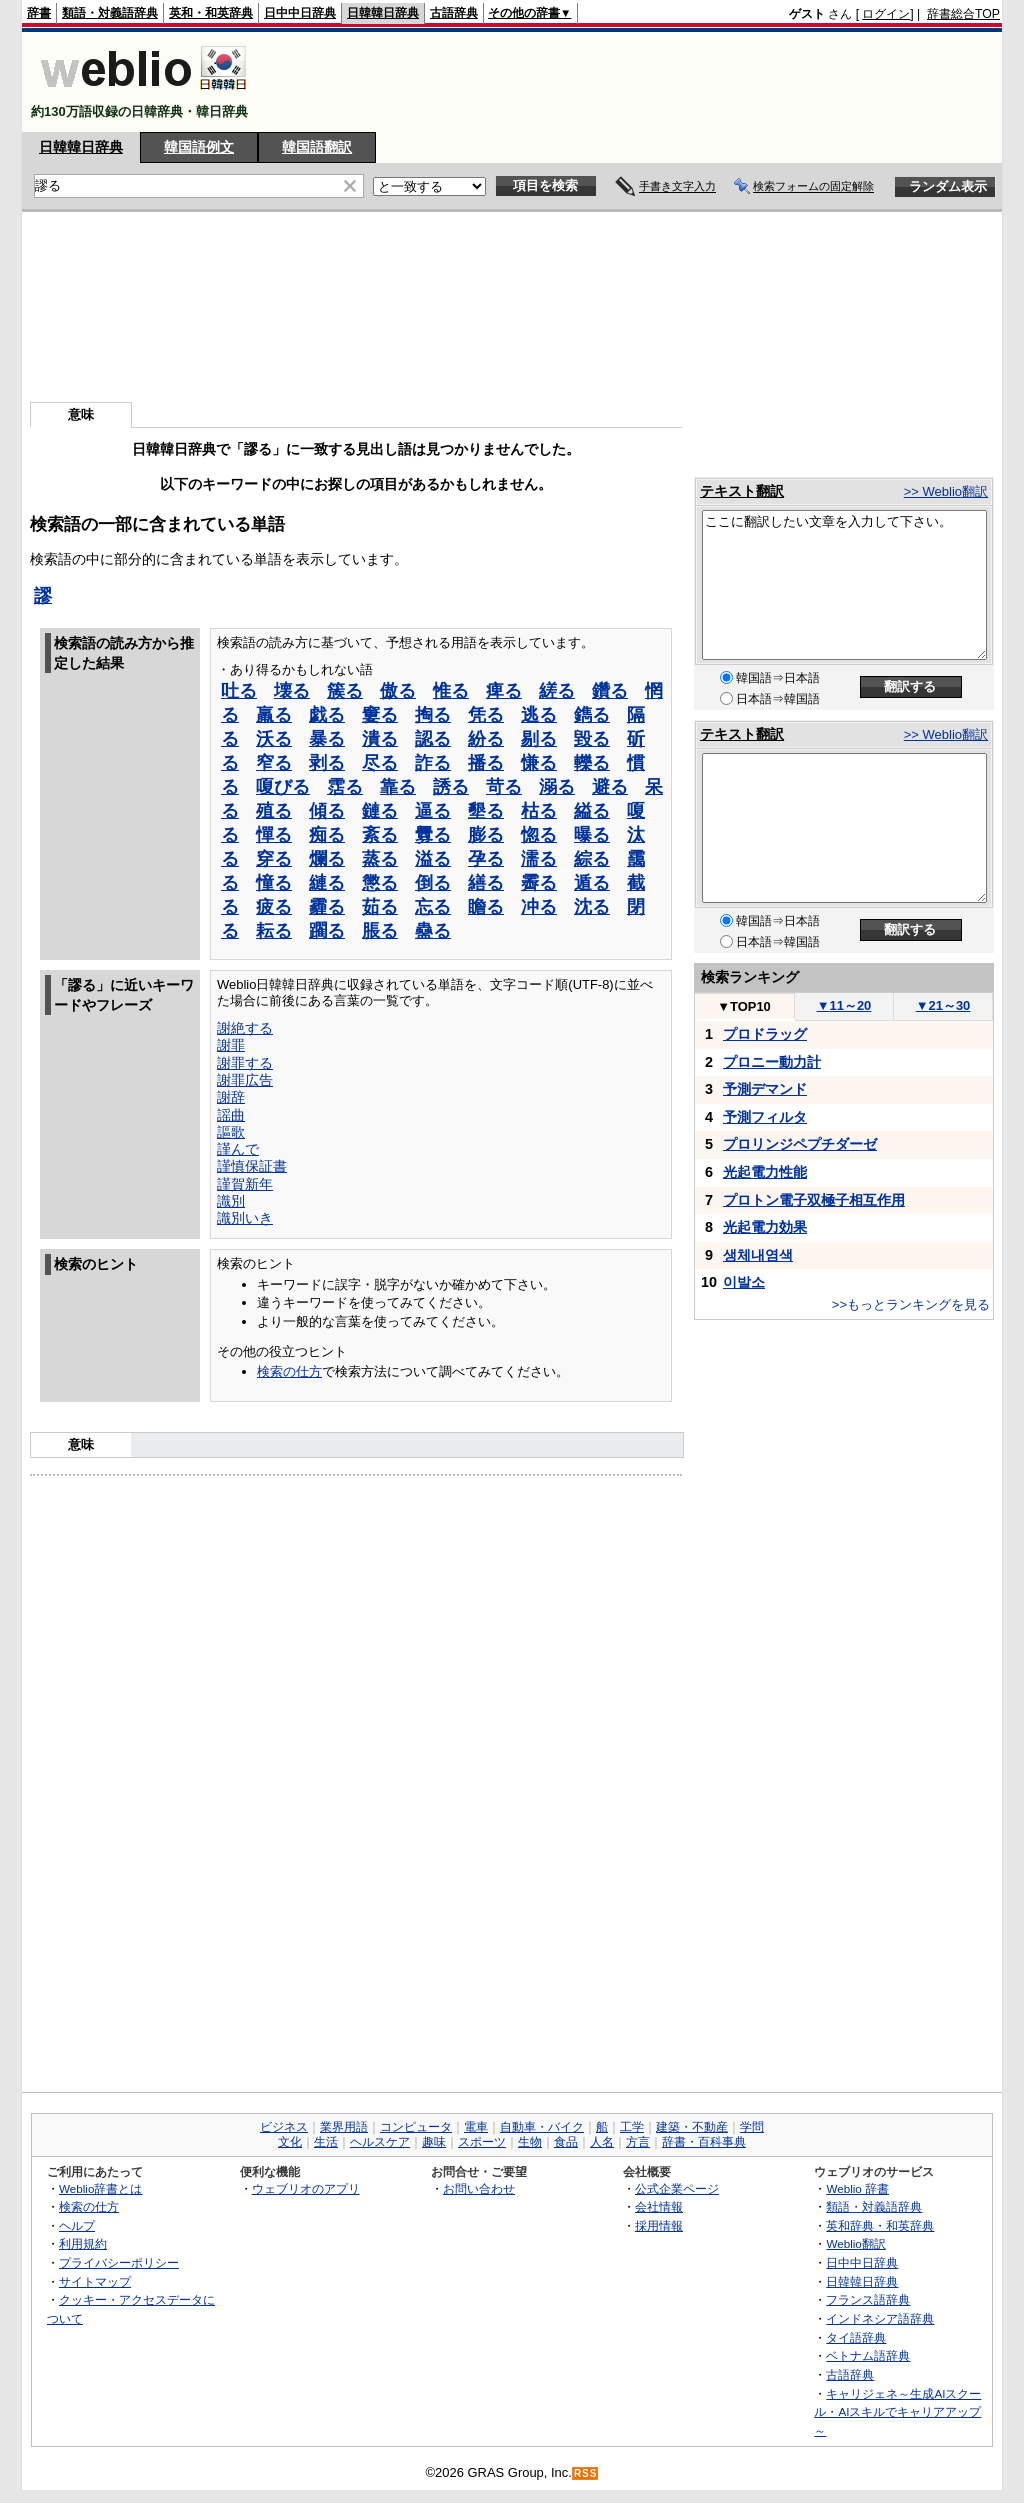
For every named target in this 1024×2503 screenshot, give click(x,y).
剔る (539, 739)
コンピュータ (416, 2127)
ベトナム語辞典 (868, 2355)
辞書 (39, 13)
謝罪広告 (245, 1080)
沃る (274, 739)
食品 (566, 2142)
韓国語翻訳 (317, 147)
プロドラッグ (765, 1034)
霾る (327, 907)
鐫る (592, 715)
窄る (274, 763)
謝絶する (245, 1028)
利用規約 (83, 2243)
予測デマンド (765, 1089)
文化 (290, 2142)
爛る (327, 859)
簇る (345, 691)
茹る (380, 907)
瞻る (486, 907)
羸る (274, 715)
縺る (327, 883)
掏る (433, 715)
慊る (539, 763)
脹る (380, 931)
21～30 (943, 1005)
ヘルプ (77, 2225)
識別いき (245, 1218)
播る (486, 763)
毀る (592, 739)
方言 (638, 2142)
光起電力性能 (765, 1172)
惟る (451, 691)
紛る (486, 739)
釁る (433, 835)
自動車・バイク (542, 2127)
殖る (274, 811)
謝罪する (245, 1063)
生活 (326, 2142)
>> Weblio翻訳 (946, 491)
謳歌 (231, 1132)
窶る (380, 715)
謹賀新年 (245, 1184)
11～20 (844, 1005)
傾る (327, 811)
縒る (557, 691)
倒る (433, 883)
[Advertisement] (636, 82)
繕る (486, 883)
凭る (486, 715)
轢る (592, 763)
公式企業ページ (677, 2188)
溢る (433, 859)
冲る (539, 907)
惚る (539, 835)
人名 (602, 2142)
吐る (239, 691)
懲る (380, 883)
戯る (327, 715)
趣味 (434, 2142)
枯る (539, 811)
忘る (433, 907)
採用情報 (659, 2225)
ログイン (886, 14)
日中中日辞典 (300, 13)
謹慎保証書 (252, 1166)
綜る (592, 859)
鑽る (610, 691)
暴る (327, 739)
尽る (380, 763)
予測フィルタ (765, 1117)
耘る (274, 931)
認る (433, 739)
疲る (274, 907)
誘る (451, 787)
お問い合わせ (479, 2188)
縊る (592, 811)
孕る (486, 859)
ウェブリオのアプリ (306, 2188)
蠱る (433, 931)
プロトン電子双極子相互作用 (814, 1200)
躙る (327, 931)
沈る (592, 907)
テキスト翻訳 (742, 491)
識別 (231, 1201)
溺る (557, 787)
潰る (380, 739)
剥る (327, 763)
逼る (433, 811)
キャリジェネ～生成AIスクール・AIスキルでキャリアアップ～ (897, 2412)
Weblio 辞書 (857, 2188)
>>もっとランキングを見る (911, 1304)
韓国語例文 (199, 147)
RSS (586, 2473)
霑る (345, 787)
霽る (539, 883)
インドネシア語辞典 (880, 2318)
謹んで (238, 1149)
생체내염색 (758, 1255)
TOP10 (744, 1006)
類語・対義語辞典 (110, 13)
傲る (398, 691)
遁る (592, 883)
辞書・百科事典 (704, 2142)
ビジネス (284, 2127)
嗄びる (283, 787)
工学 (632, 2127)
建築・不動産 (692, 2127)
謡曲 (231, 1115)
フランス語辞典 (868, 2299)
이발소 (744, 1282)
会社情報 (659, 2206)
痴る (327, 835)
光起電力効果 (765, 1227)
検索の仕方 (289, 1371)
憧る (274, 883)
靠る (398, 787)
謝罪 (231, 1045)
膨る (486, 835)
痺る (504, 691)
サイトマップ (95, 2281)
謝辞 (231, 1097)
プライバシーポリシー (119, 2262)
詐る (433, 763)
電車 (476, 2127)
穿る (274, 859)
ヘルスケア (380, 2142)
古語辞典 (454, 13)
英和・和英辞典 (211, 13)
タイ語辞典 (856, 2337)
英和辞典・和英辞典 (880, 2225)
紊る (380, 835)
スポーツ (482, 2142)
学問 (752, 2127)
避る (610, 787)
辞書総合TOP (963, 14)
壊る (292, 691)
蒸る (380, 859)
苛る (504, 787)
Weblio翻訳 (855, 2243)
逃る (539, 715)
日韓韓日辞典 (383, 13)
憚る (274, 835)
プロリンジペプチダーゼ (800, 1144)
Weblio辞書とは (100, 2188)
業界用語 (344, 2127)
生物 (530, 2142)
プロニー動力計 (772, 1062)
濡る (539, 859)
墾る (486, 811)
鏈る (380, 811)
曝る (592, 835)
